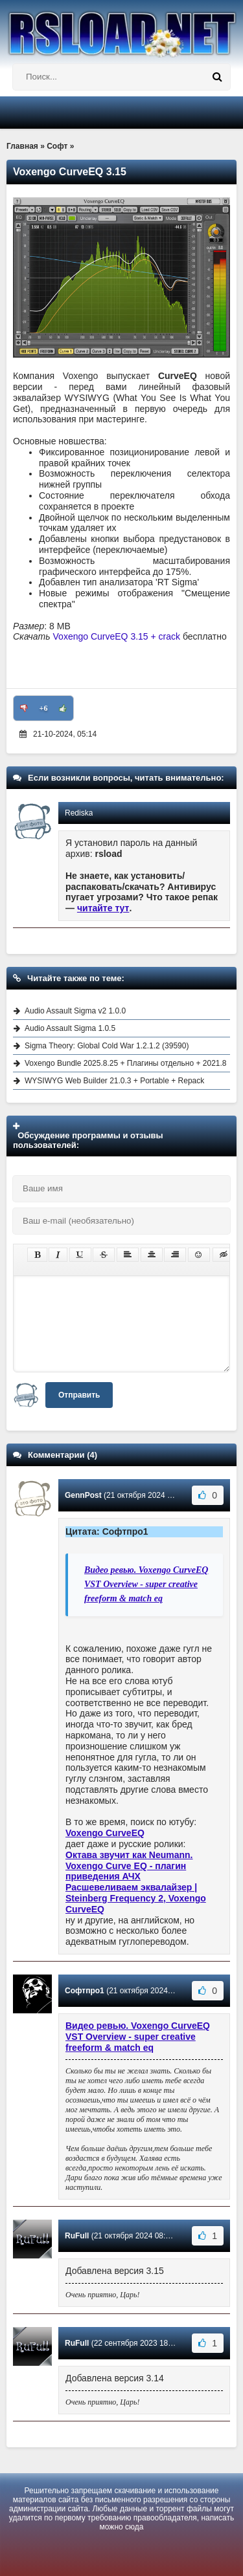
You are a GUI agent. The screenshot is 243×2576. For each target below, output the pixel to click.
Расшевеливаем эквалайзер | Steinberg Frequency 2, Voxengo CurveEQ (135, 1898)
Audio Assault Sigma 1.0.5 (70, 1028)
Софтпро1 (84, 1990)
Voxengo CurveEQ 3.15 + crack (117, 636)
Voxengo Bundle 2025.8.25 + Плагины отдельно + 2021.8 (126, 1063)
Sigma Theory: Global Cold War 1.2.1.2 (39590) (107, 1045)
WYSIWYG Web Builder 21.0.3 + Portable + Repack (114, 1080)
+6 (44, 708)
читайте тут (103, 908)
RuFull (77, 2235)
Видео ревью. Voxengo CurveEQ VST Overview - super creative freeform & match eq (146, 1584)
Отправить (79, 1395)
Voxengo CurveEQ (105, 1833)
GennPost (83, 1495)
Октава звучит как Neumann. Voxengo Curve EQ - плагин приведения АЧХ (129, 1866)
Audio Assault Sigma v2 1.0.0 (75, 1010)
